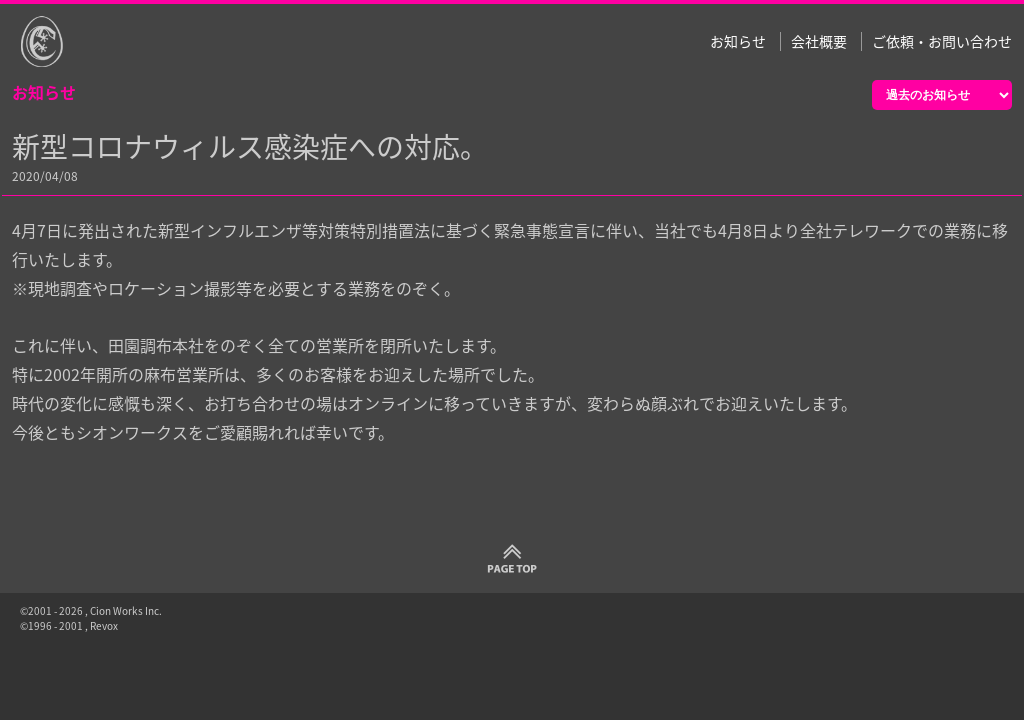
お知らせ (738, 41)
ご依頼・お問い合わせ (942, 41)
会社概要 (819, 41)
